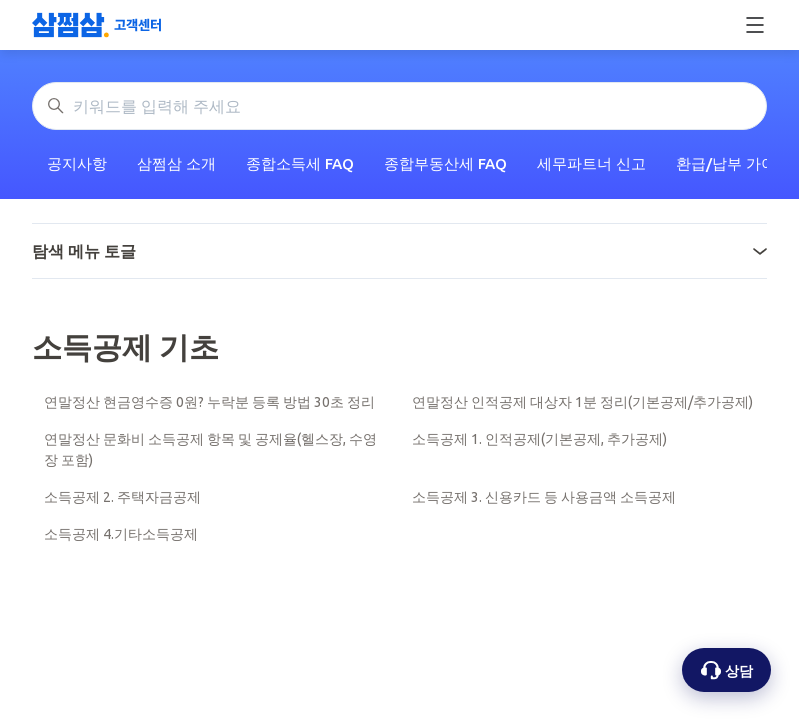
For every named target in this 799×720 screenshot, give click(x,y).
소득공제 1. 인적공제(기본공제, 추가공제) (539, 439)
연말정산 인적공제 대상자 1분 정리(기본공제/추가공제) (582, 402)
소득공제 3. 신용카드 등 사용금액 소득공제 (544, 497)
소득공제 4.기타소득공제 (121, 534)
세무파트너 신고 (591, 163)
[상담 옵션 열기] (726, 670)
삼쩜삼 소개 (176, 163)
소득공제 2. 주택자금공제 (122, 497)
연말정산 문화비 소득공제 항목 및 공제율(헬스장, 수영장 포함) (210, 449)
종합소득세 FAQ (300, 163)
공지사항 (77, 163)
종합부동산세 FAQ (445, 163)
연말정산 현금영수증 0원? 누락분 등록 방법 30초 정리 (209, 402)
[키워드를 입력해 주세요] (399, 106)
